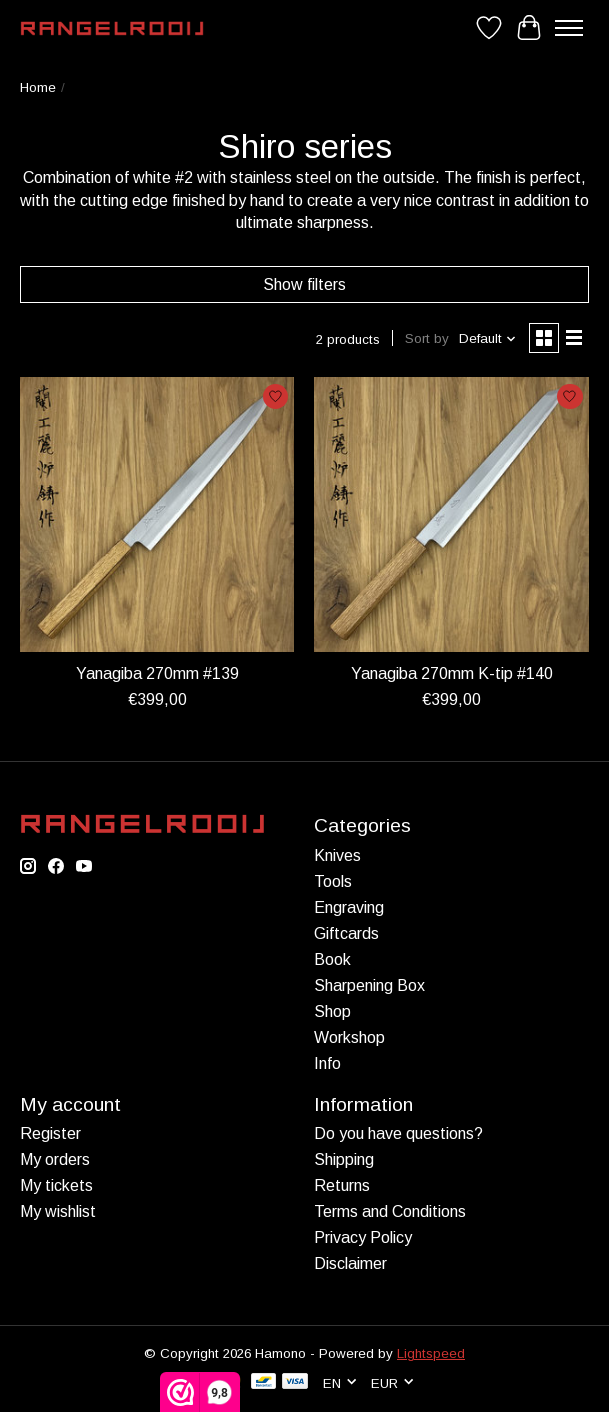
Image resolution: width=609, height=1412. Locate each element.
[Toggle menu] (569, 28)
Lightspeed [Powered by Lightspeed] (431, 1353)
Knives (337, 855)
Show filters (304, 284)
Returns (342, 1185)
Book (332, 959)
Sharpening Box (369, 985)
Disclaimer (350, 1263)
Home (38, 87)
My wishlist (58, 1211)
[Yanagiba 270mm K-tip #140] (451, 514)
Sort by (427, 338)
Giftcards (346, 933)
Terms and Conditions (390, 1211)
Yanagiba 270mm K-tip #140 (452, 673)
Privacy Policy (363, 1237)
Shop (332, 1011)
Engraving (349, 907)
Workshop (349, 1037)
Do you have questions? (398, 1133)
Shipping (344, 1159)
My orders (55, 1159)
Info (327, 1063)
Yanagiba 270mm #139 (157, 673)
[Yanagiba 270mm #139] (157, 514)
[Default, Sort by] (488, 338)
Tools (333, 881)
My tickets (56, 1185)
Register (50, 1133)
